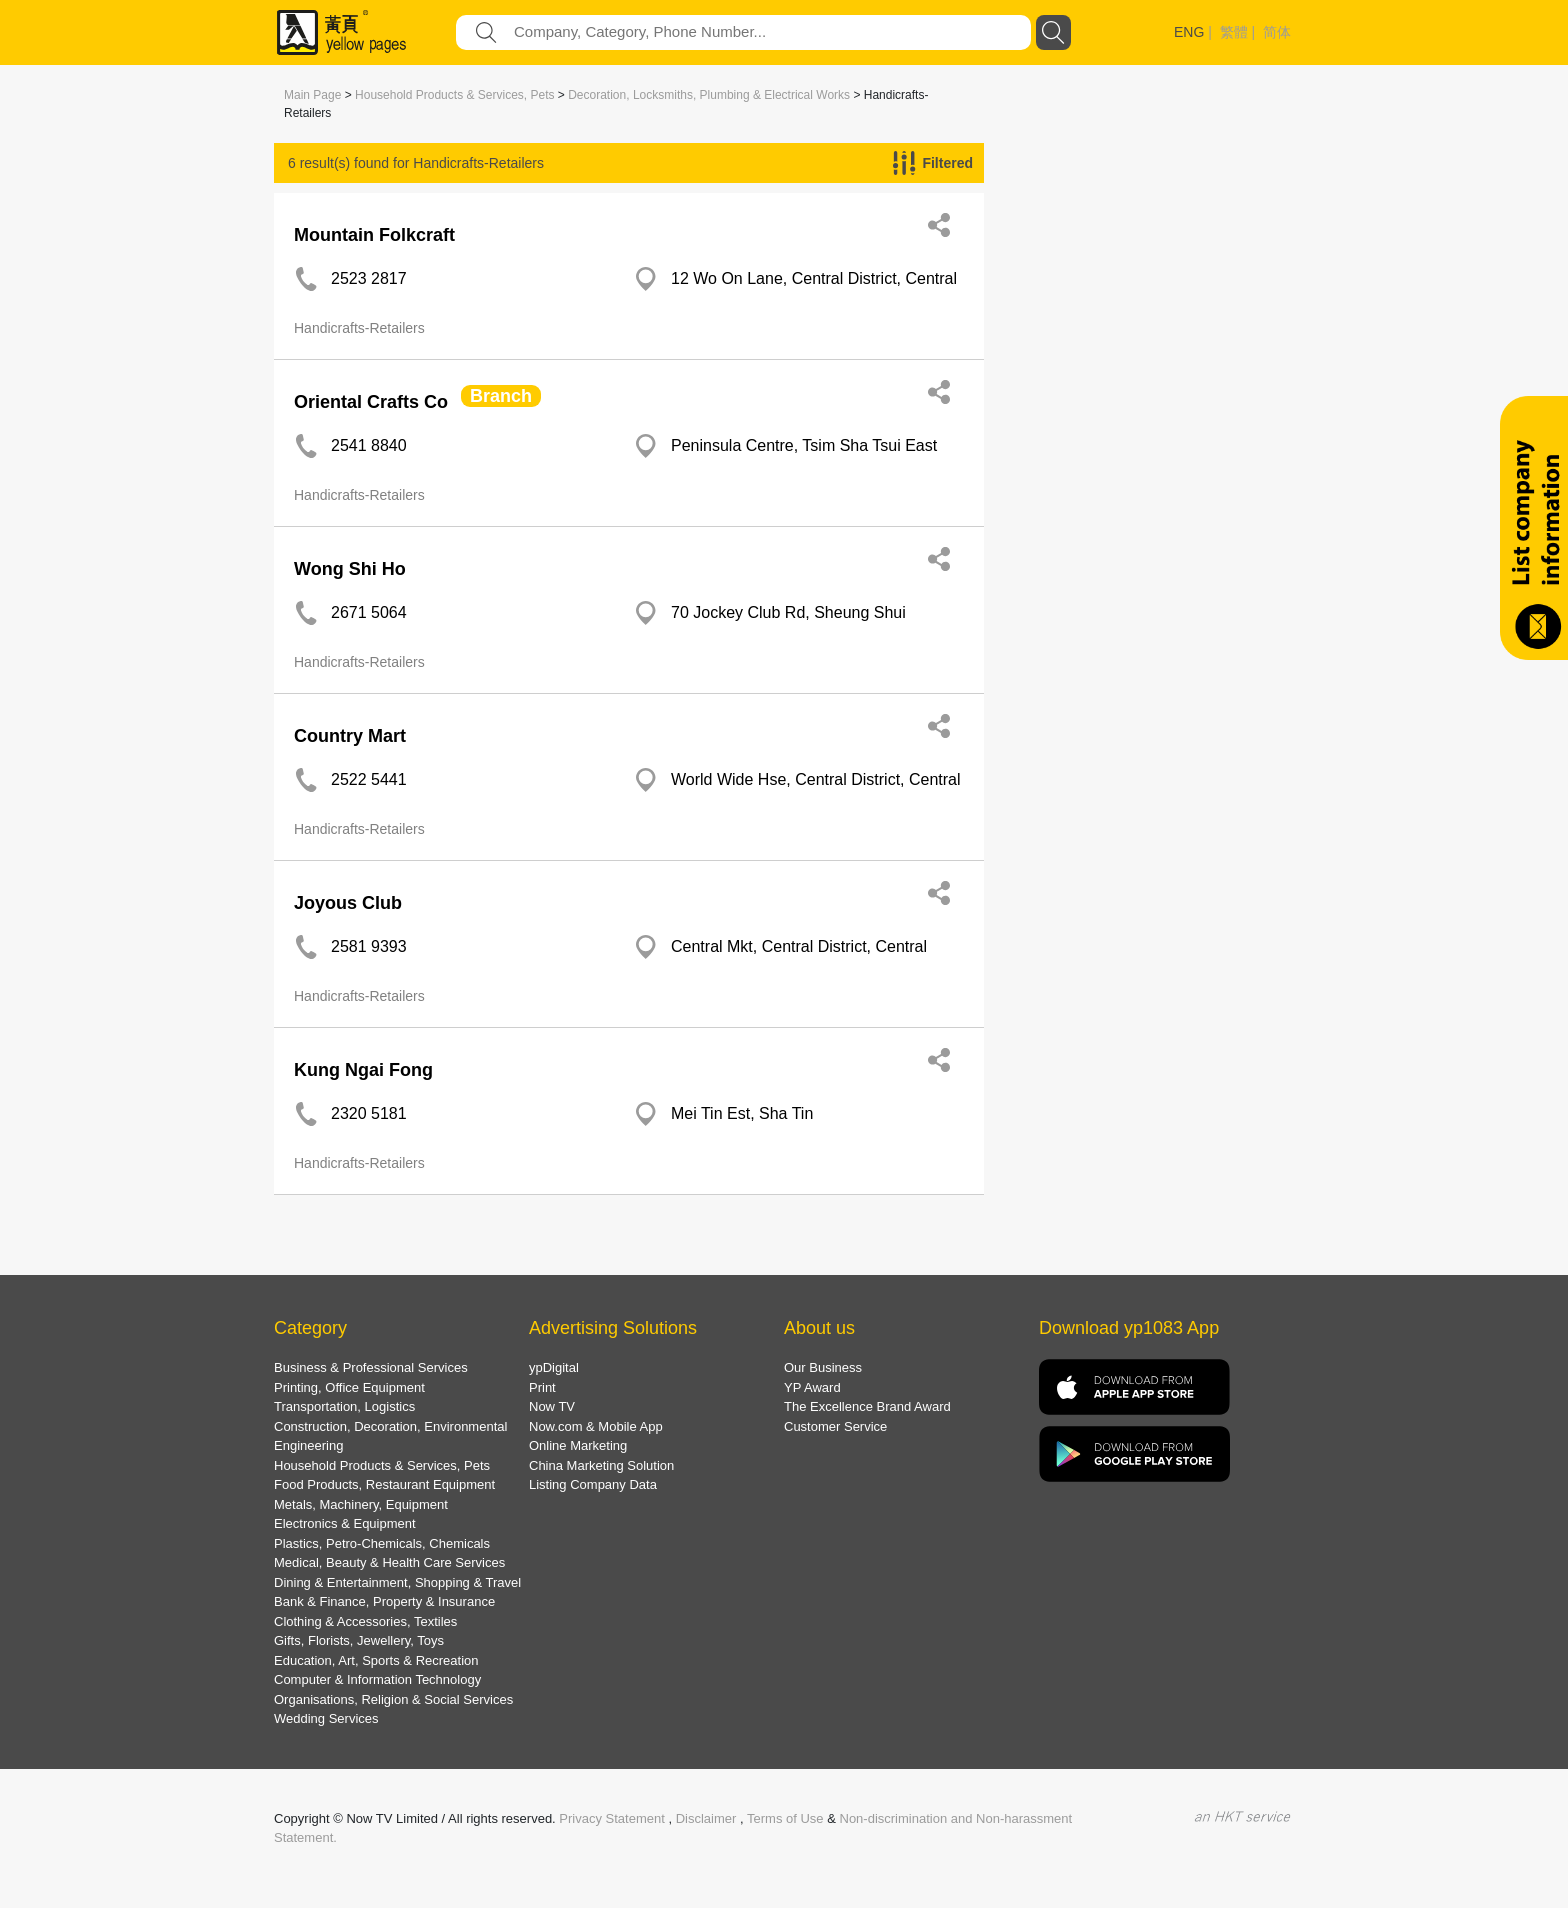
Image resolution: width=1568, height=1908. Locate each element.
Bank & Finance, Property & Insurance (384, 1601)
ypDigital (554, 1367)
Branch (501, 396)
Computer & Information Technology (377, 1679)
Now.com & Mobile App (596, 1426)
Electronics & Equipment (345, 1523)
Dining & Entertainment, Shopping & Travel (397, 1582)
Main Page (312, 95)
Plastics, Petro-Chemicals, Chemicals (382, 1543)
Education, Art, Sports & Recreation (376, 1660)
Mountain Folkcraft (374, 235)
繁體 (1234, 32)
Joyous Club (348, 903)
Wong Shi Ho (350, 569)
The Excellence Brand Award (867, 1406)
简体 (1277, 32)
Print (542, 1387)
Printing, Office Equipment (349, 1387)
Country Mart (350, 736)
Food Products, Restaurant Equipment (384, 1484)
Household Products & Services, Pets (454, 95)
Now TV (552, 1406)
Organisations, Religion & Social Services (393, 1699)
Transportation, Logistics (344, 1406)
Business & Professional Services (371, 1367)
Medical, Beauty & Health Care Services (389, 1562)
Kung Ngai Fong (363, 1070)
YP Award (812, 1387)
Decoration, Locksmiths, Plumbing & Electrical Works (709, 95)
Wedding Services (326, 1718)
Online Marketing (578, 1445)
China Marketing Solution (601, 1465)
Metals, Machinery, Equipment (361, 1504)
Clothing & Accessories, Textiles (365, 1621)
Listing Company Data (593, 1484)
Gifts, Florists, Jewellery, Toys (359, 1640)
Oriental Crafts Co (371, 402)
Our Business (823, 1367)
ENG (1189, 32)
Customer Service (835, 1426)
